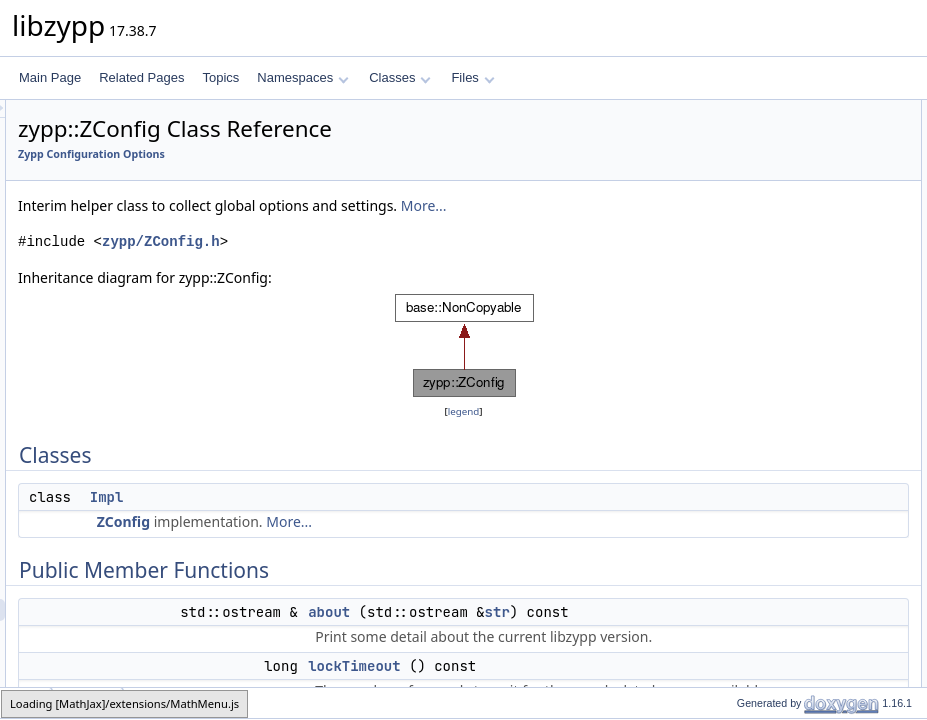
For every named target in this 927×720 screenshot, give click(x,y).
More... (291, 227)
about (579, 634)
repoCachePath (781, 529)
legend (467, 433)
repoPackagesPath (790, 683)
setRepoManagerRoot (778, 265)
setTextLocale (756, 397)
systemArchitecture (771, 309)
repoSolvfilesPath (786, 639)
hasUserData (775, 463)
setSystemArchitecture (780, 331)
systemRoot (751, 221)
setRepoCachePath (792, 551)
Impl (357, 519)
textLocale (747, 375)
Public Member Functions (771, 155)
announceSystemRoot (779, 287)
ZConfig (373, 543)
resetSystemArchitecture (785, 353)
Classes (400, 77)
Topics (220, 77)
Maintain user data (769, 441)
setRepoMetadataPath (799, 617)
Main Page (50, 77)
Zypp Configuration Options (341, 154)
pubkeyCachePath (789, 573)
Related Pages (141, 77)
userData (764, 485)
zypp (26, 702)
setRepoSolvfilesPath (797, 661)
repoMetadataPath (789, 595)
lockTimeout (752, 199)
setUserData (773, 507)
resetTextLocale (762, 419)
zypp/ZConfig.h (411, 263)
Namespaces (302, 77)
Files (472, 77)
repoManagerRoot (768, 243)
